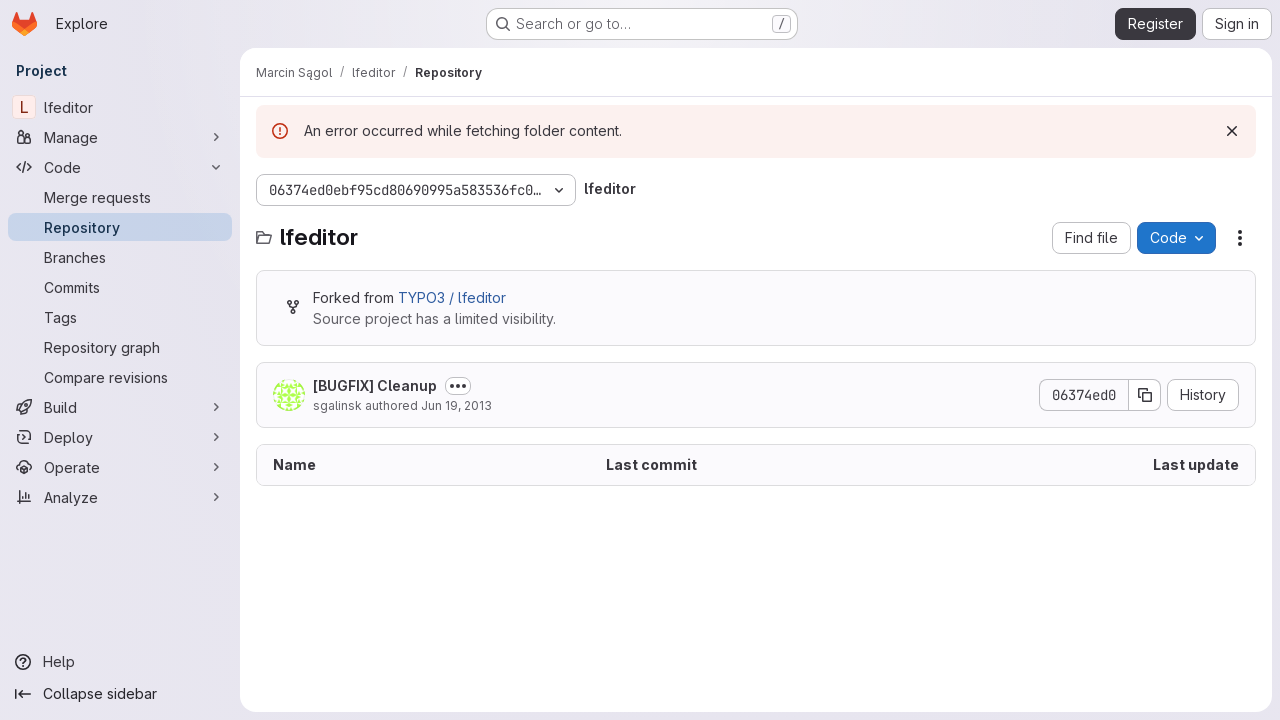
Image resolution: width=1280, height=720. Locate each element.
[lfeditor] (120, 107)
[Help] (120, 662)
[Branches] (120, 257)
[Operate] (120, 467)
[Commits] (120, 287)
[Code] (120, 167)
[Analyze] (120, 497)
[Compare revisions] (120, 377)
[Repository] (120, 227)
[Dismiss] (1232, 131)
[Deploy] (120, 437)
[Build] (120, 407)
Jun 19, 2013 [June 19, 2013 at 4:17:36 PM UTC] (456, 405)
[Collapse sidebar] (120, 694)
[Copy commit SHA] (1145, 395)
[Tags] (120, 317)
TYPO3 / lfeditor (452, 297)
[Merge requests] (120, 197)
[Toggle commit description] (458, 386)
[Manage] (120, 137)
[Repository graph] (120, 347)
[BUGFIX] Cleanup (375, 385)
